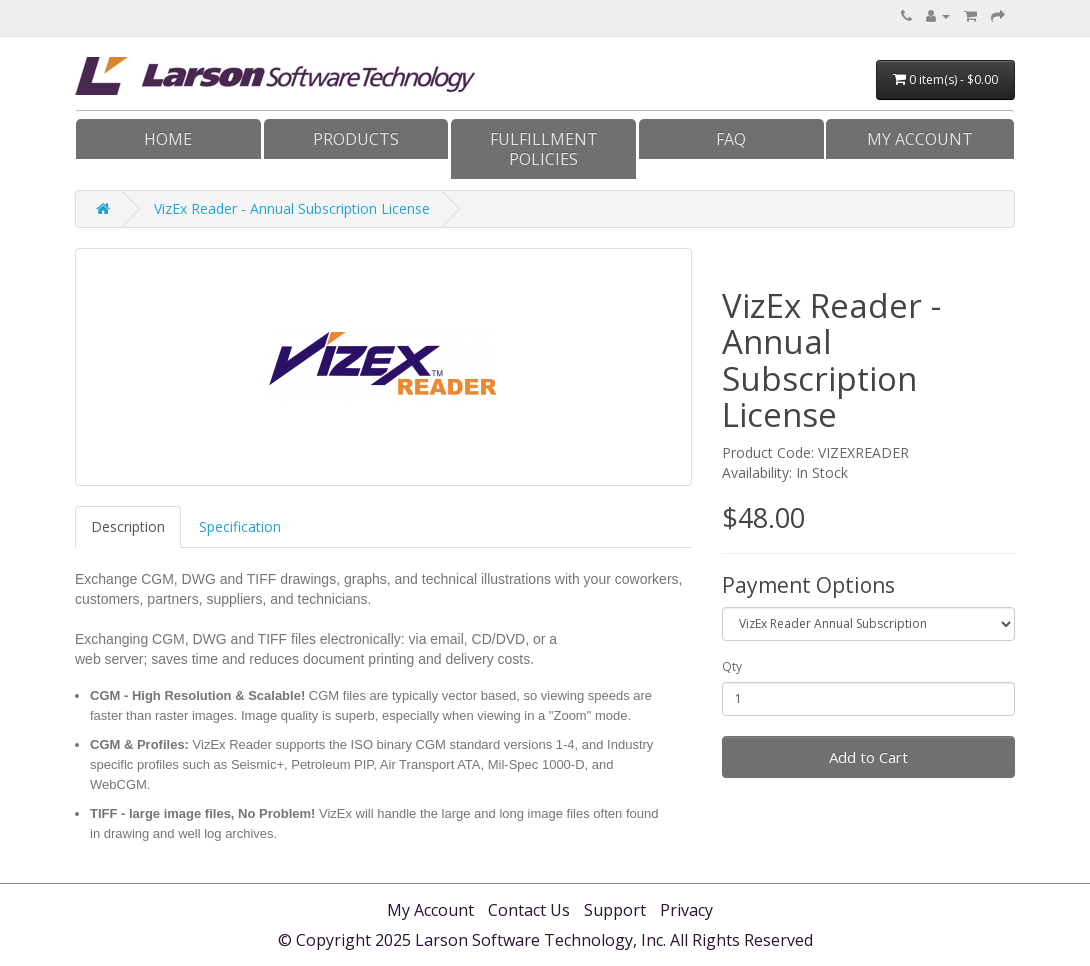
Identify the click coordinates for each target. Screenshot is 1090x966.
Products (356, 139)
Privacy (686, 910)
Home (168, 139)
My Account (920, 139)
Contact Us (529, 910)
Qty (732, 666)
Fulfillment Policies (544, 149)
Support (615, 910)
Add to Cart (868, 757)
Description (128, 526)
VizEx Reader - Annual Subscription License (292, 208)
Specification (240, 526)
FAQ (731, 139)
